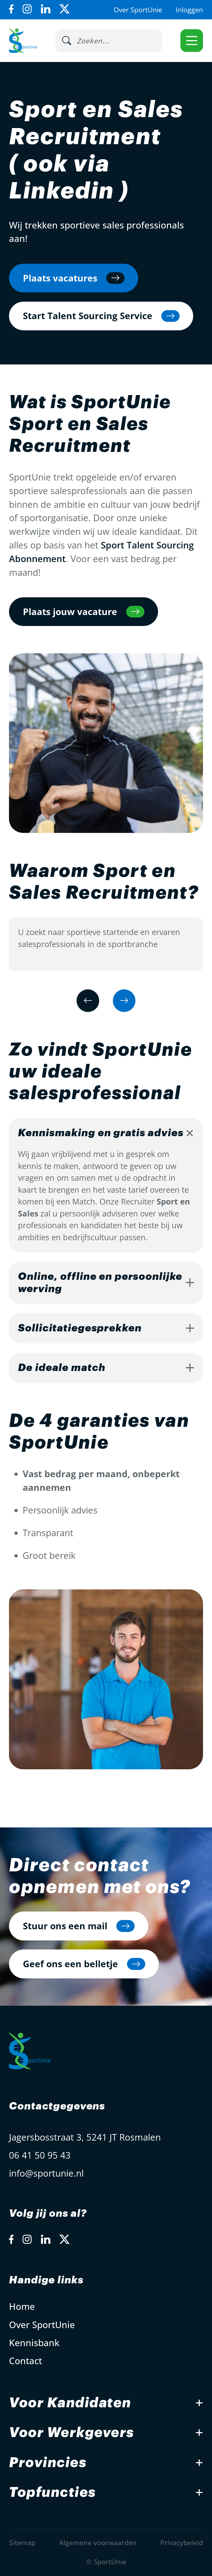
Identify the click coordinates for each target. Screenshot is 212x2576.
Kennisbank (34, 2343)
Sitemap (22, 2542)
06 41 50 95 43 (40, 2155)
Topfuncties (52, 2492)
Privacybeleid (181, 2542)
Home (22, 2306)
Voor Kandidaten (70, 2403)
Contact (25, 2361)
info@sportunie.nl (46, 2173)
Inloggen (189, 9)
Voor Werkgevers (71, 2433)
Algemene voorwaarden (98, 2542)
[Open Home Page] (23, 40)
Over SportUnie (138, 9)
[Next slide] (124, 1000)
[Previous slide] (88, 1000)
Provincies (48, 2463)
